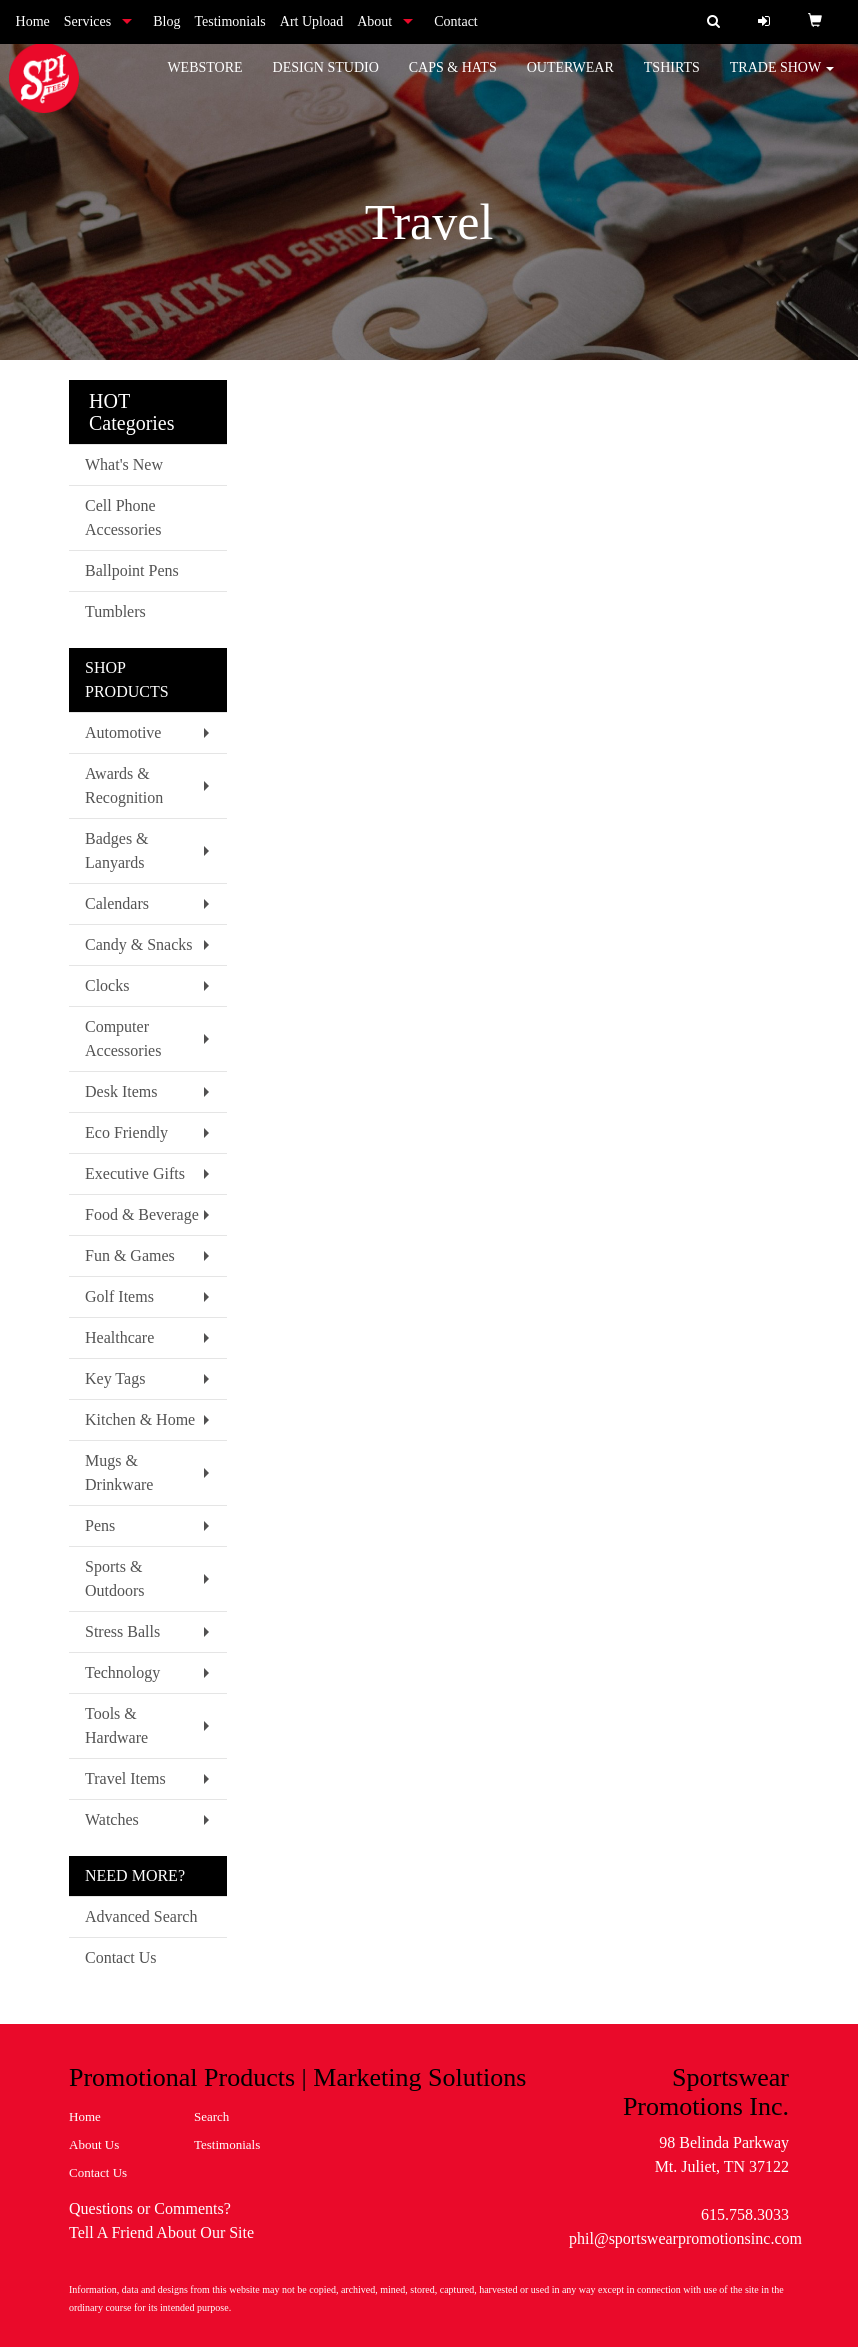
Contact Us (121, 1957)
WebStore (204, 79)
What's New (124, 464)
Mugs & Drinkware (119, 1472)
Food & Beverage (142, 1214)
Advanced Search (141, 1916)
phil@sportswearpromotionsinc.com (685, 2238)
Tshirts (672, 79)
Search (211, 2116)
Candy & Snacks (139, 944)
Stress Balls (122, 1631)
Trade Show (782, 79)
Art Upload (311, 21)
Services (87, 21)
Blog (166, 21)
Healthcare (119, 1337)
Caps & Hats (453, 79)
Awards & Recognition (124, 785)
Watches (112, 1819)
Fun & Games (130, 1255)
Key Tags (115, 1378)
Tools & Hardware (116, 1725)
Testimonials (229, 21)
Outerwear (570, 79)
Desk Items (121, 1091)
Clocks (107, 985)
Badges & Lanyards (117, 850)
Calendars (117, 903)
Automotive (123, 732)
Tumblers (115, 611)
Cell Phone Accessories (123, 517)
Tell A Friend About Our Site (161, 2232)
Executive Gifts (135, 1173)
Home (33, 21)
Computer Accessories (123, 1038)
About (374, 21)
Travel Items (125, 1778)
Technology (122, 1672)
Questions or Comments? (150, 2208)
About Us (94, 2144)
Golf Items (119, 1296)
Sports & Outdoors (115, 1578)
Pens (100, 1525)
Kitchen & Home (140, 1419)
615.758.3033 (745, 2214)
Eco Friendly (126, 1132)
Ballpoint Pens (132, 570)
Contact (456, 21)
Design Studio (326, 79)
